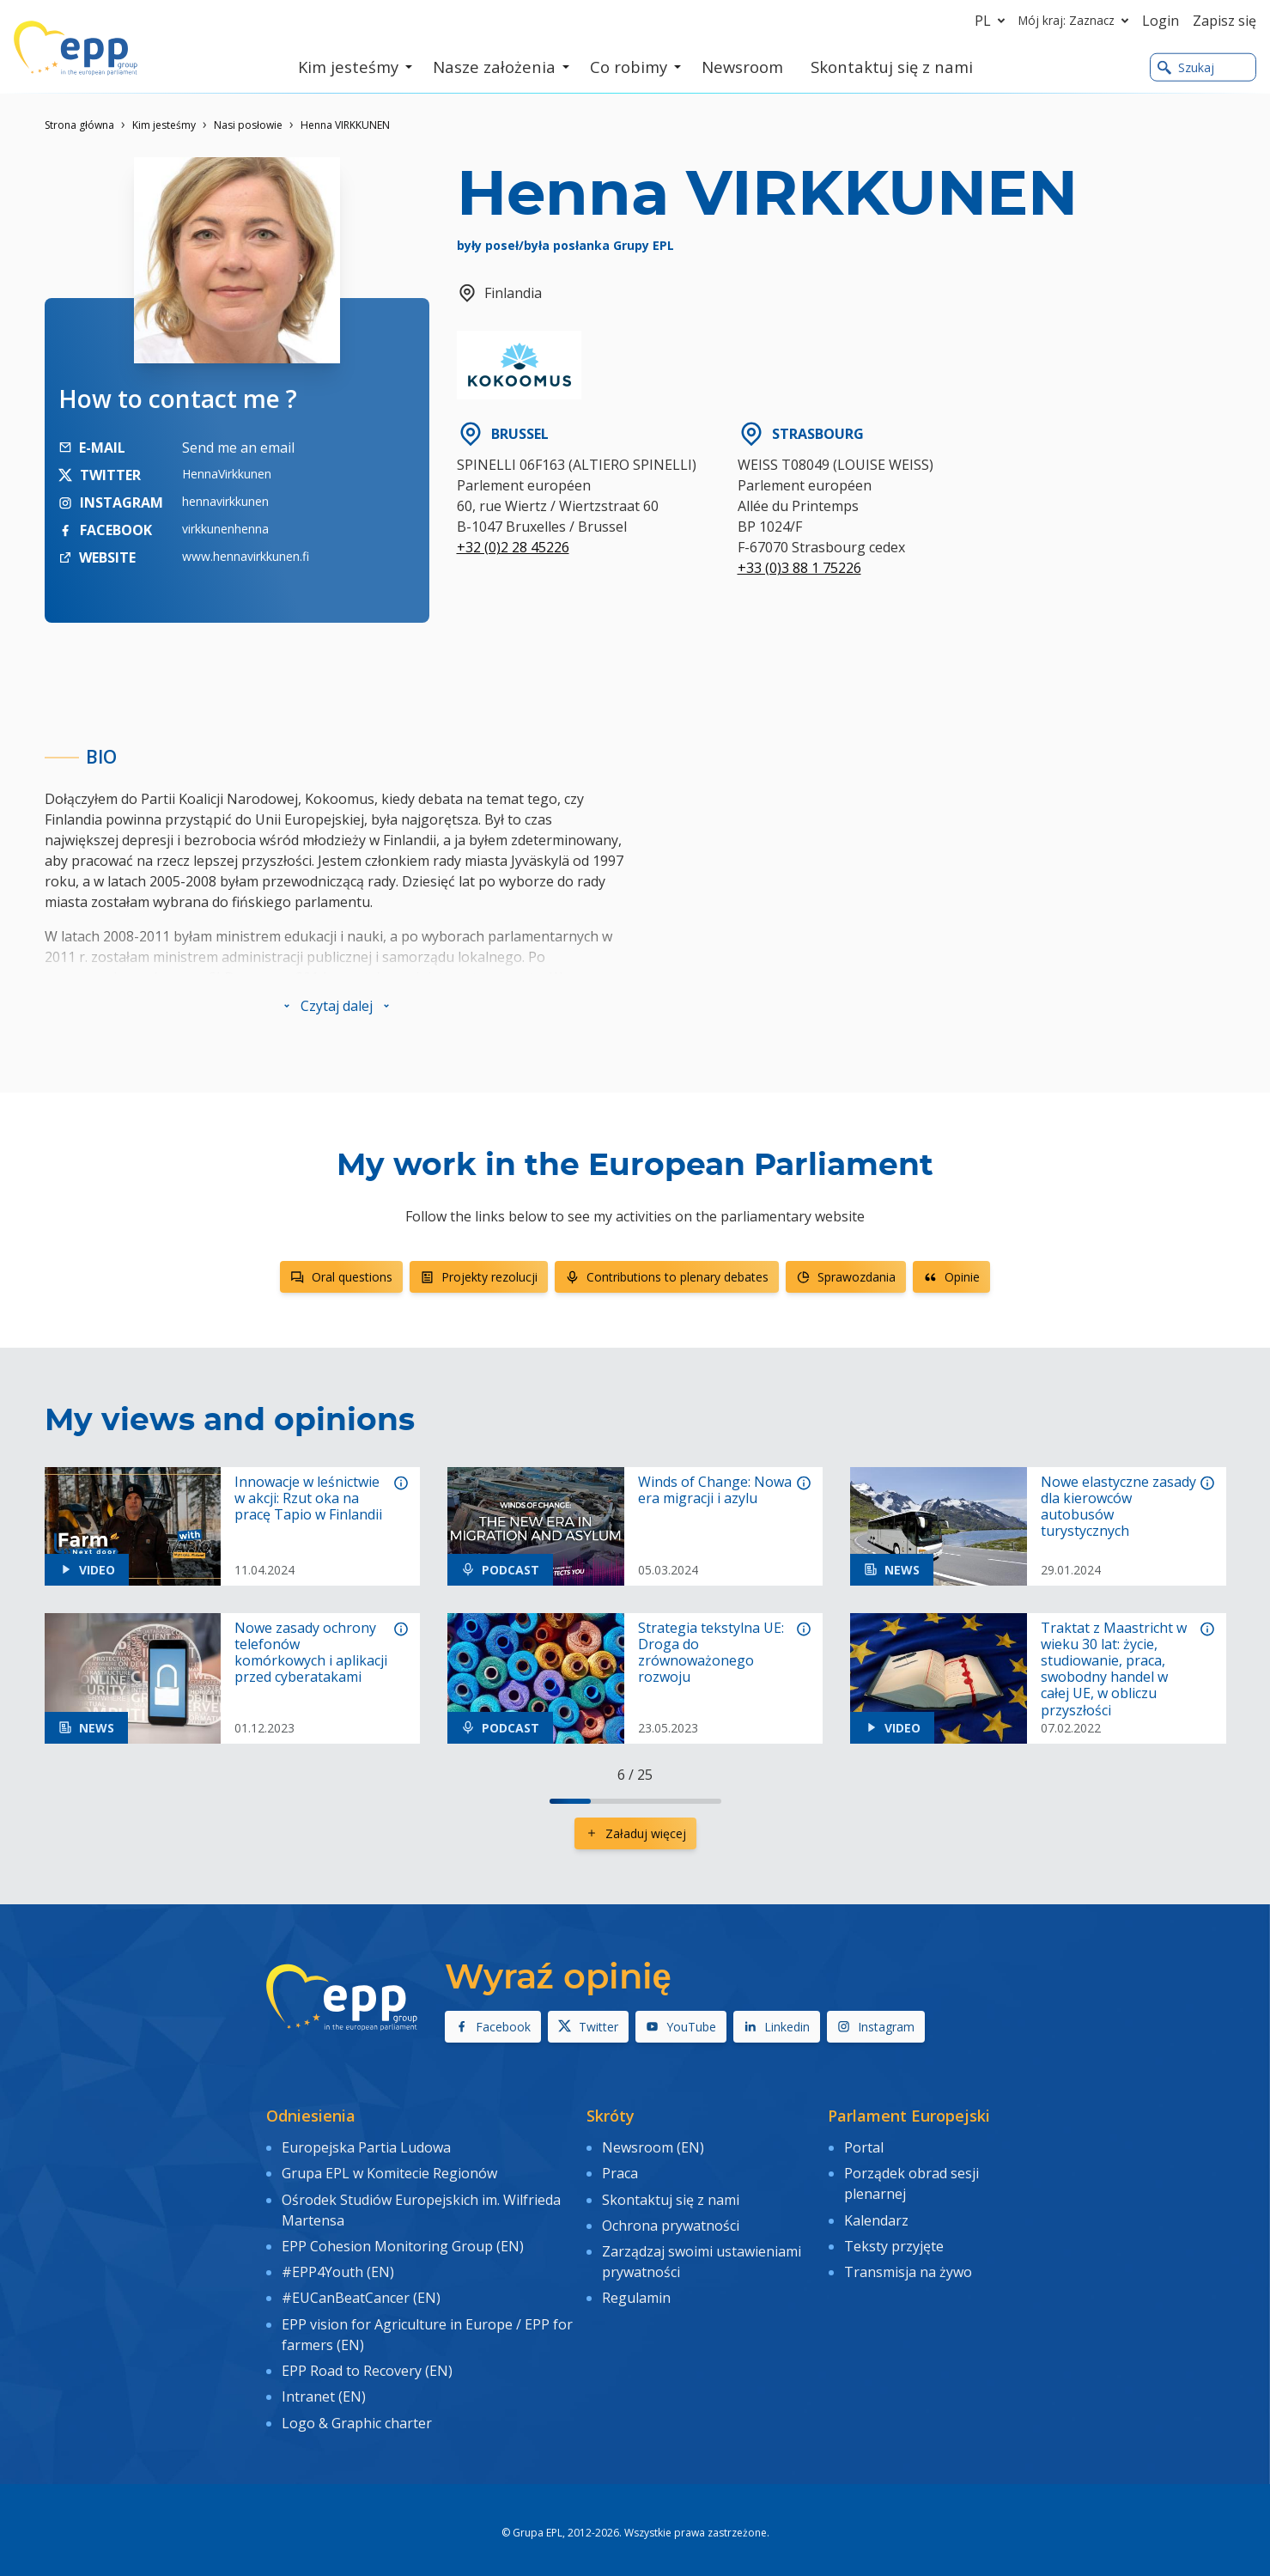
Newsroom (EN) (653, 2146)
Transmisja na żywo (908, 2265)
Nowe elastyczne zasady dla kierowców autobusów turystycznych (1118, 1507)
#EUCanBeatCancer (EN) (361, 2290)
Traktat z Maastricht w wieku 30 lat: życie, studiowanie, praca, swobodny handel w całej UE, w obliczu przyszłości (1114, 1669)
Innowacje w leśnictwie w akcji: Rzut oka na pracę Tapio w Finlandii (308, 1499)
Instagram (876, 2027)
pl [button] (993, 20)
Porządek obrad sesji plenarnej (911, 2181)
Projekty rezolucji (479, 1277)
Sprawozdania (846, 1277)
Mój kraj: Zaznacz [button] (1076, 20)
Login (1160, 20)
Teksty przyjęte (894, 2241)
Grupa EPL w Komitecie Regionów (389, 2171)
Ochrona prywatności (670, 2221)
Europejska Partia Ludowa (366, 2146)
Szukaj (1186, 67)
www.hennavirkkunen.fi (245, 556)
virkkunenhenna (225, 529)
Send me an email (238, 447)
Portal (864, 2146)
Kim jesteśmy (164, 125)
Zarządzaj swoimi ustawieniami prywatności (701, 2255)
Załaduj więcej (635, 1833)
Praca (620, 2171)
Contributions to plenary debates (667, 1277)
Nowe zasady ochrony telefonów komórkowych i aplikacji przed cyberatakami (310, 1653)
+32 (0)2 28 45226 (513, 547)
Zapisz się (1224, 20)
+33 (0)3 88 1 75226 (799, 567)
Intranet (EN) (324, 2386)
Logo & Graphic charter (357, 2410)
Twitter (588, 2027)
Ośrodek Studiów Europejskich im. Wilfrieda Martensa (421, 2206)
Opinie (951, 1277)
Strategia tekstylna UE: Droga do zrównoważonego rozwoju (711, 1653)
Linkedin (777, 2027)
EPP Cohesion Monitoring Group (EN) (403, 2241)
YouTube (681, 2027)
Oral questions (341, 1277)
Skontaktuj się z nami (670, 2196)
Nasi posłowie (248, 125)
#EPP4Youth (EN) (338, 2265)
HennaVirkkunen (226, 474)
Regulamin (636, 2290)
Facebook (493, 2027)
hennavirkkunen (225, 501)
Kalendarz (876, 2217)
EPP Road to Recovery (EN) (367, 2361)
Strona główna (79, 125)
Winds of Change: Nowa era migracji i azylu (715, 1490)
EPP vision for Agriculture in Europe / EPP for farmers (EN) (427, 2326)
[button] (336, 1006)
